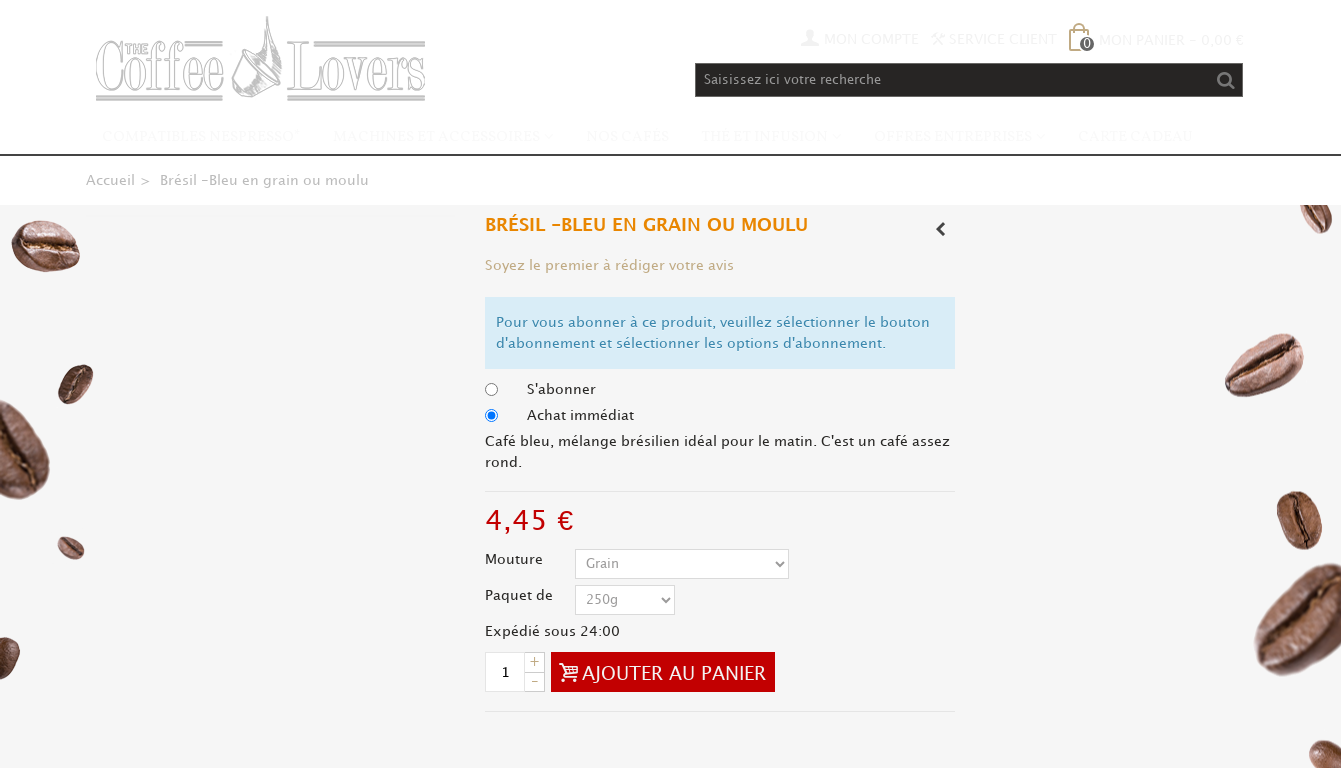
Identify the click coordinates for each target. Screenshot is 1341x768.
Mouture (516, 559)
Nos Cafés (627, 137)
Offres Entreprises (953, 137)
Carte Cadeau (1135, 137)
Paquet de (521, 595)
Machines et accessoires (436, 137)
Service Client (994, 39)
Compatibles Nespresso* (201, 137)
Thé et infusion (764, 137)
